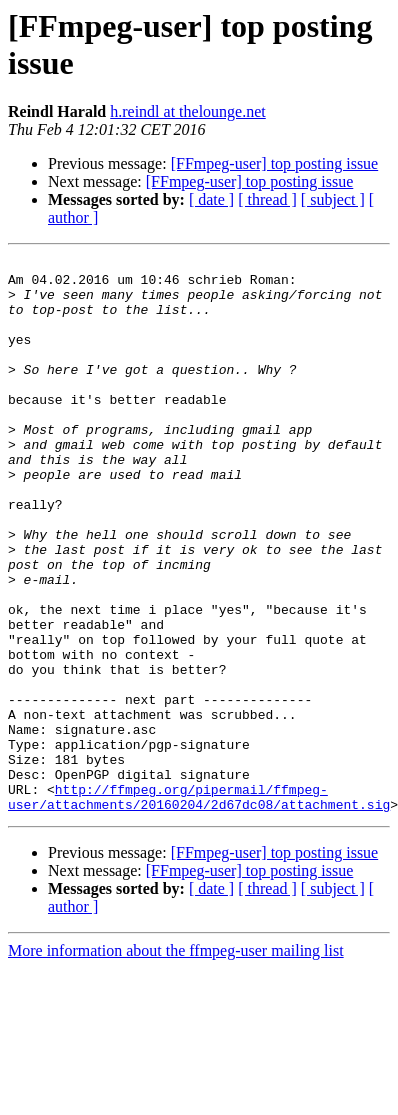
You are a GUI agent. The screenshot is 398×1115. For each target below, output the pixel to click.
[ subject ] (333, 199)
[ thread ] (267, 199)
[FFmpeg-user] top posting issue (275, 163)
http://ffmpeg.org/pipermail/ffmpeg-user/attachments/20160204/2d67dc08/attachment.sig (199, 906)
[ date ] (211, 199)
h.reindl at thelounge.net (188, 111)
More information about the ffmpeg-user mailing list (176, 1061)
